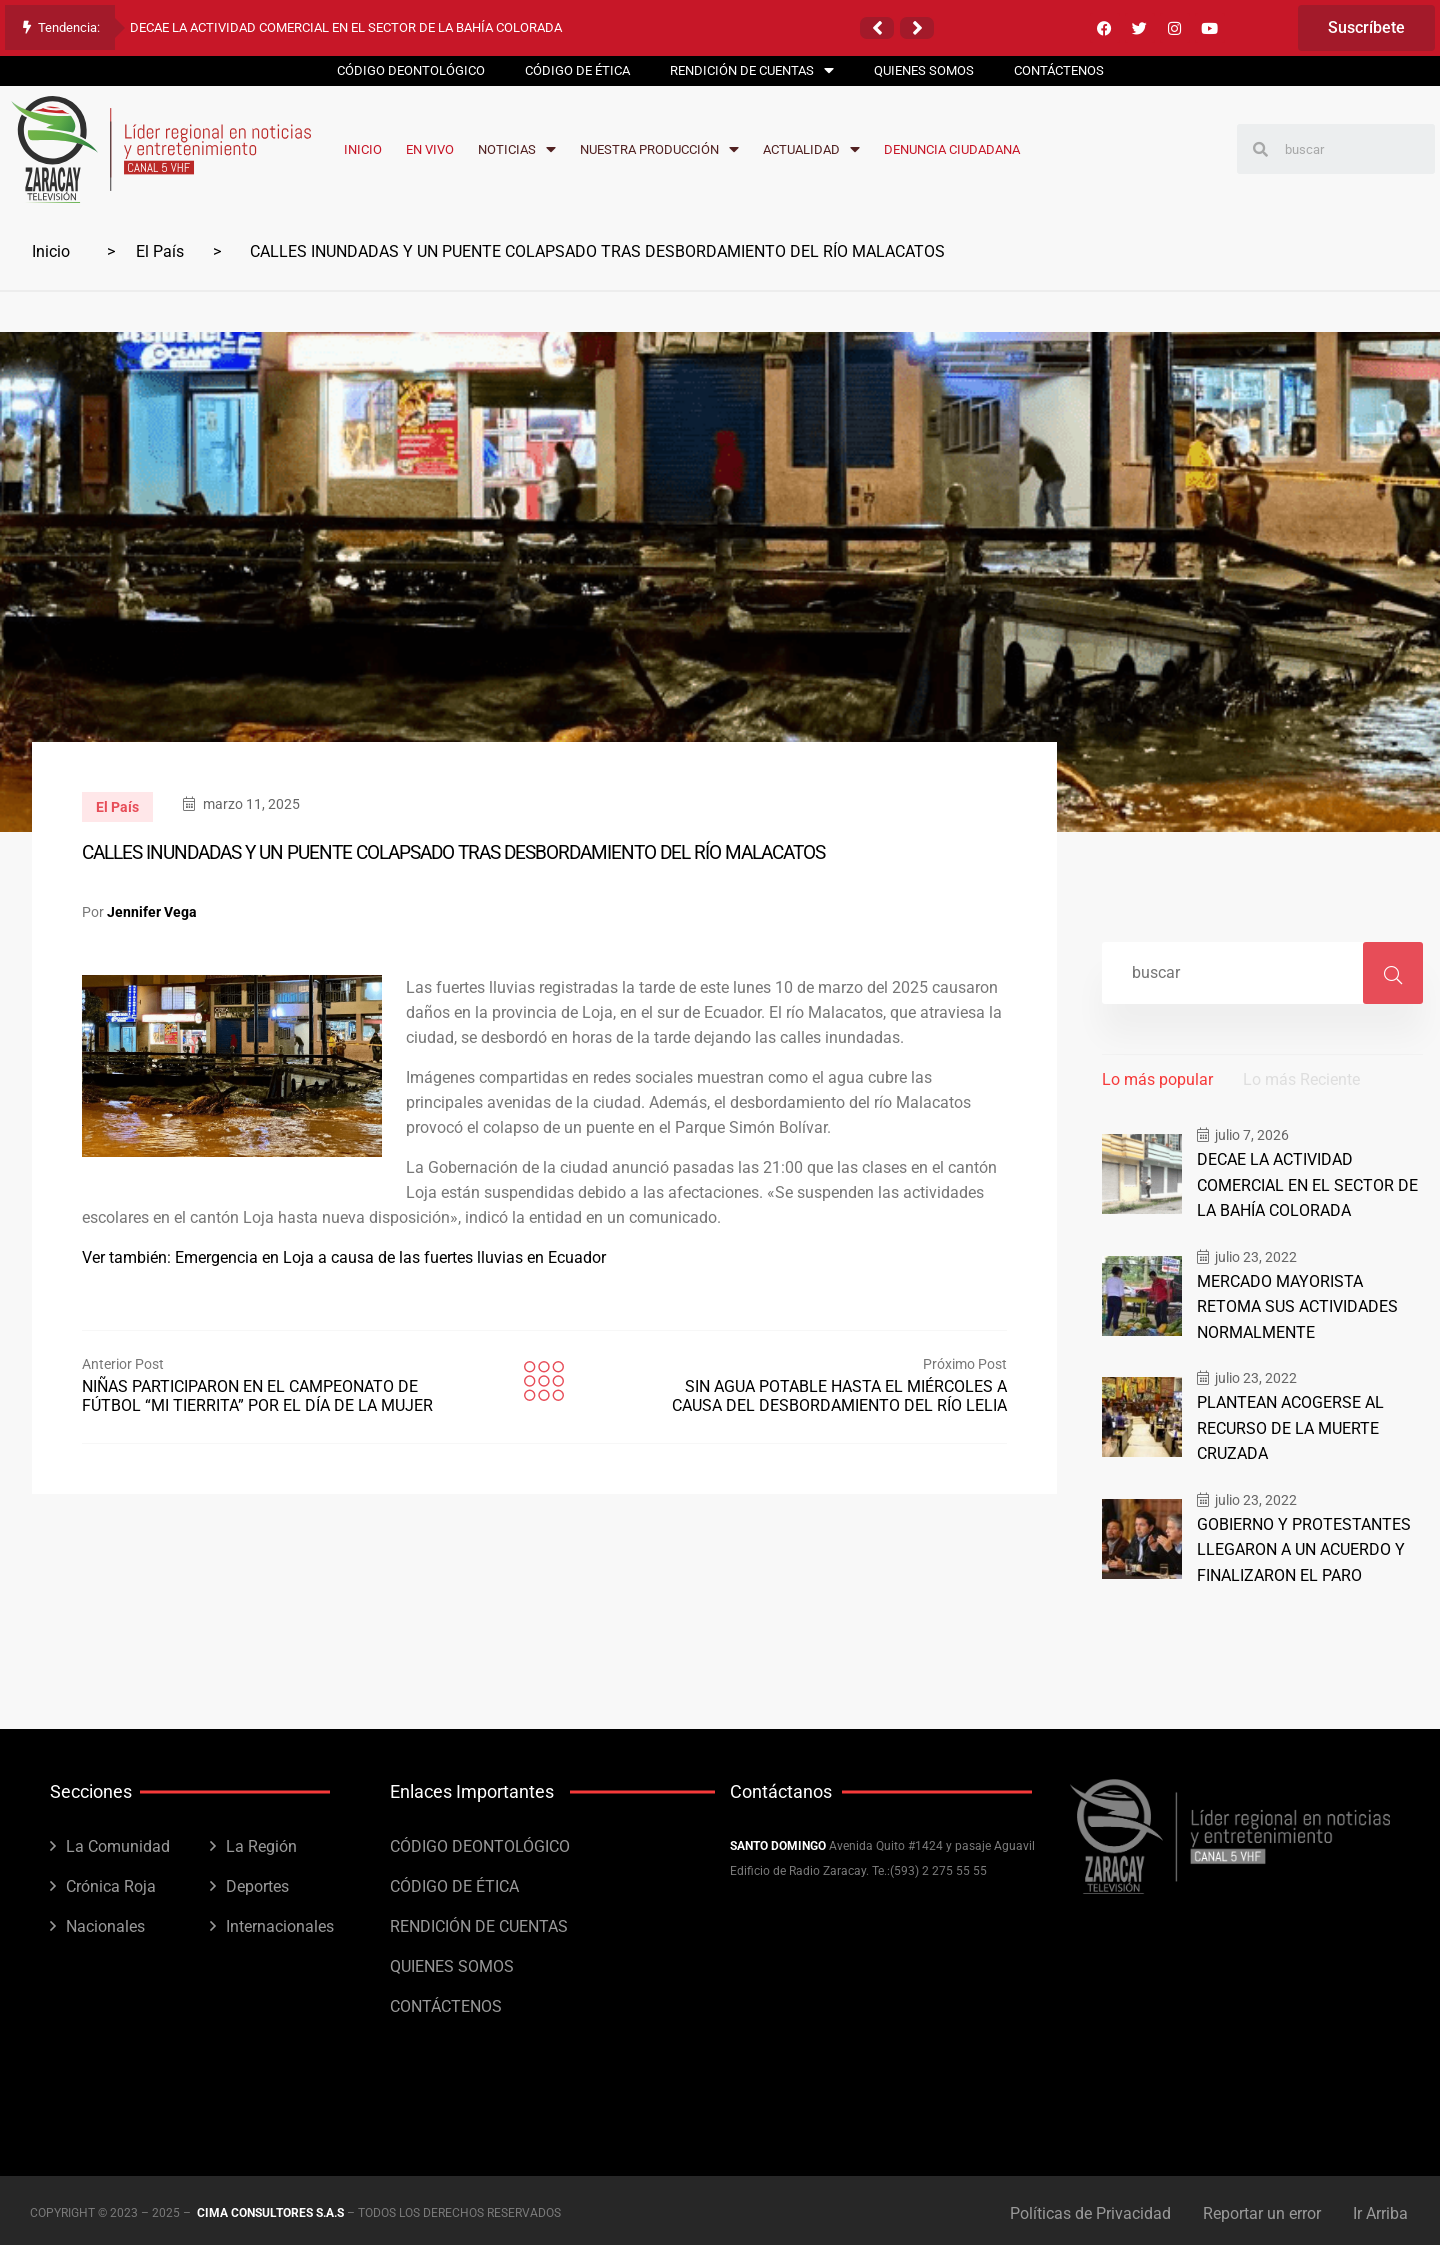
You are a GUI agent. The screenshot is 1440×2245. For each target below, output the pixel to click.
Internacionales (280, 1920)
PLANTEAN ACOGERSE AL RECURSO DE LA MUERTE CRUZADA (1286, 1425)
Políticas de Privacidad (1086, 2207)
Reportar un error (1261, 2207)
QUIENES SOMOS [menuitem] (924, 70)
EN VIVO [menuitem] (430, 149)
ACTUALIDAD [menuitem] (811, 149)
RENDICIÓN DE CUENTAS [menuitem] (752, 70)
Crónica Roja (111, 1880)
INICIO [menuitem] (363, 149)
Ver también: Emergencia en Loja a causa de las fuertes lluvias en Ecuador (344, 1257)
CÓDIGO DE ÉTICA (454, 1880)
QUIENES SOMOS (452, 1960)
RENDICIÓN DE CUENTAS (479, 1920)
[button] (877, 28)
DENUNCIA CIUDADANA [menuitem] (952, 149)
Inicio (51, 251)
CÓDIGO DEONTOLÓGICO (480, 1840)
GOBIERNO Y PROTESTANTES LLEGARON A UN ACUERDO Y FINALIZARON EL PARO (1297, 1545)
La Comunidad (118, 1840)
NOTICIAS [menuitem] (517, 149)
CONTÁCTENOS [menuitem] (1059, 70)
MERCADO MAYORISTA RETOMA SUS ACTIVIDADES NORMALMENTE (1307, 1305)
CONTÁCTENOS (446, 2000)
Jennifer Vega (152, 912)
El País (160, 251)
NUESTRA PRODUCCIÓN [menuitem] (659, 149)
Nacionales (105, 1920)
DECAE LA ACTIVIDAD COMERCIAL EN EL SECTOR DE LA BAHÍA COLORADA (346, 27)
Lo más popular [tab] (1157, 1079)
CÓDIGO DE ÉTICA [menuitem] (577, 70)
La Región (261, 1840)
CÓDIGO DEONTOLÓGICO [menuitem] (411, 70)
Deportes (257, 1880)
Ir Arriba (1382, 2207)
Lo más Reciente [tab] (1301, 1079)
